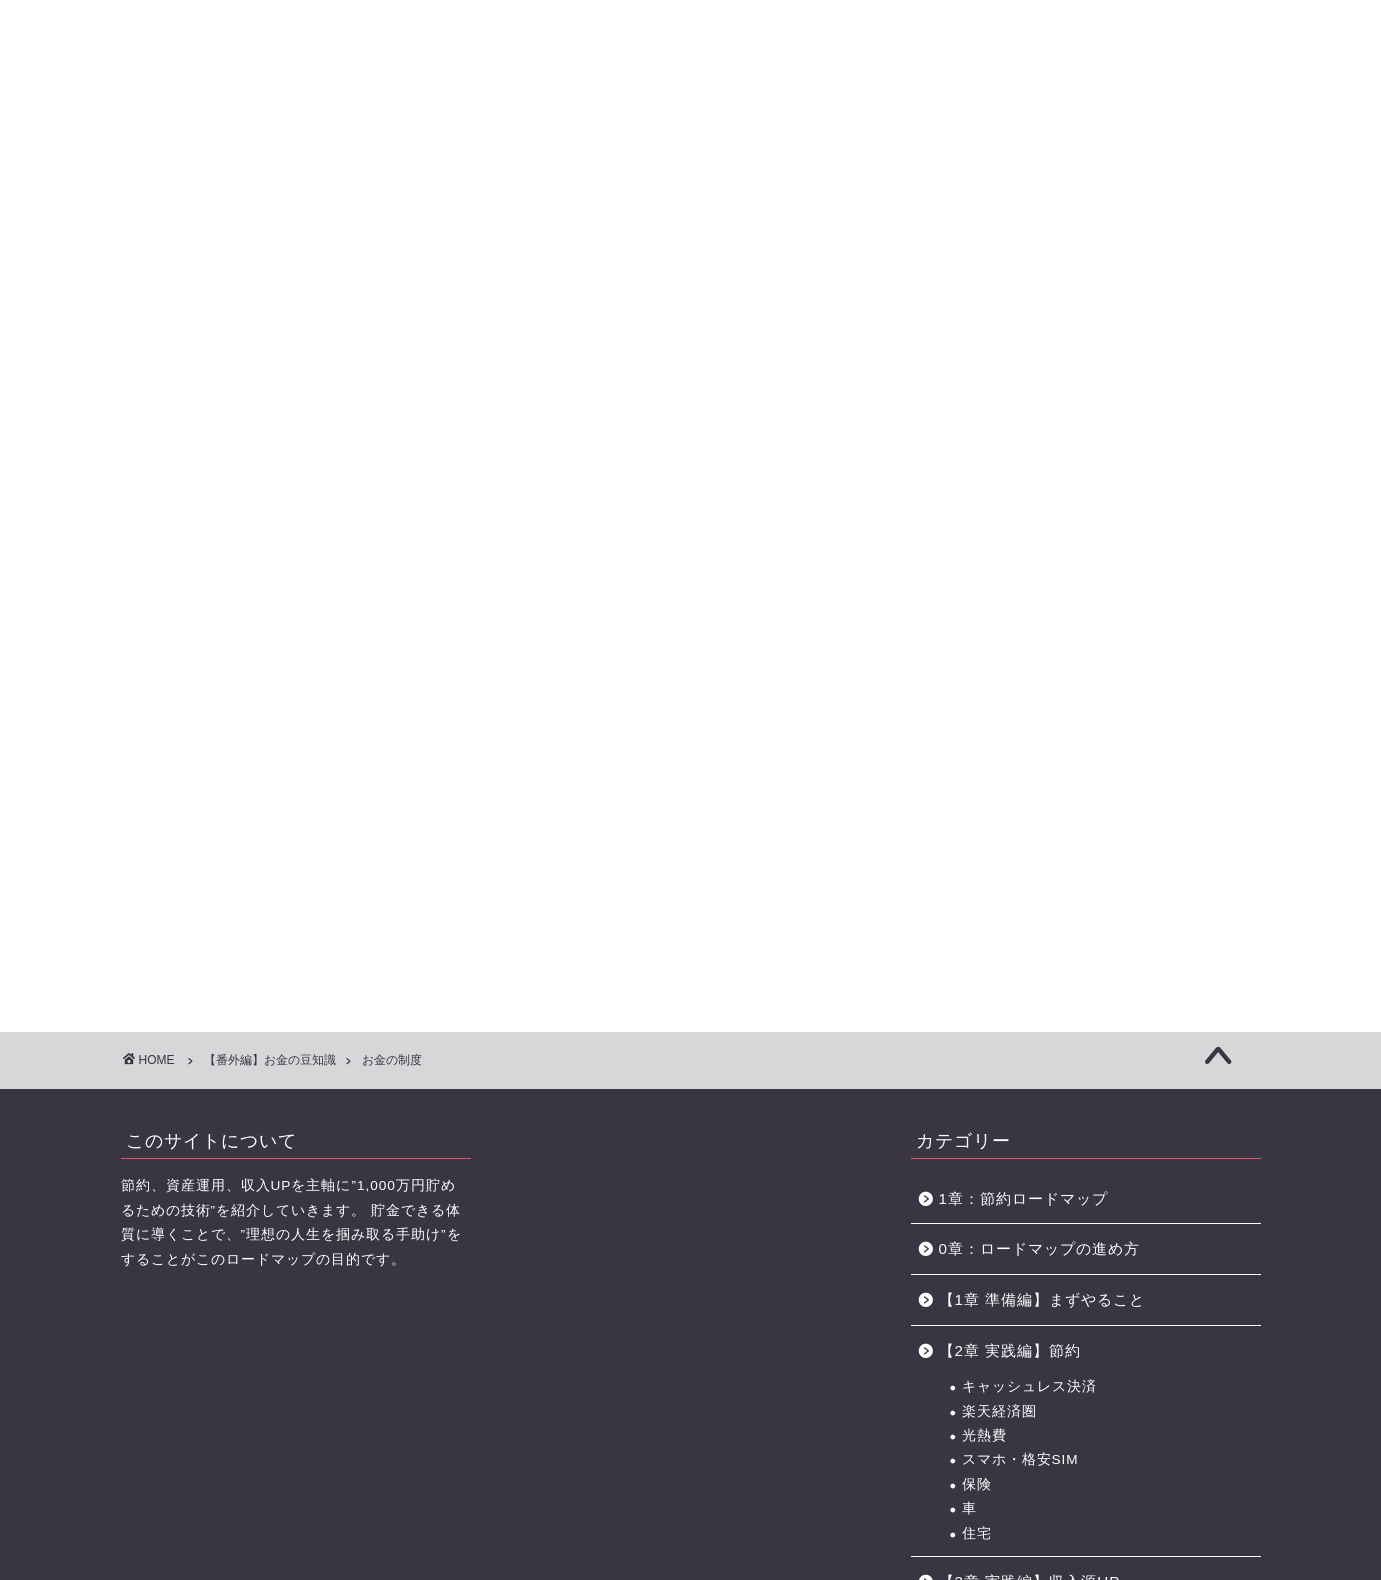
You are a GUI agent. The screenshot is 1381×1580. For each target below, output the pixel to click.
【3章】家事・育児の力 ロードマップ (609, 138)
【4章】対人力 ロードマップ (749, 138)
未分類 (963, 1449)
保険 (977, 926)
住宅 (977, 975)
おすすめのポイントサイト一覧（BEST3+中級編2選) (1034, 138)
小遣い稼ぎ (999, 1376)
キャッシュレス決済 (1029, 829)
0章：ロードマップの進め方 (1039, 691)
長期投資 (992, 1194)
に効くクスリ (690, 50)
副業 (977, 1084)
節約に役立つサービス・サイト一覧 (1190, 138)
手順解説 (992, 1303)
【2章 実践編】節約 (1010, 792)
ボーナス (992, 1352)
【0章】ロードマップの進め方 (191, 138)
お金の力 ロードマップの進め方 (883, 138)
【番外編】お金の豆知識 (1027, 1266)
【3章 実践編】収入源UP (1030, 1023)
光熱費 (984, 877)
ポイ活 (984, 1109)
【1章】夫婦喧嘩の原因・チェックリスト (330, 138)
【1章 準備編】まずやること (1042, 741)
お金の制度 (999, 1327)
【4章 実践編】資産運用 (1026, 1157)
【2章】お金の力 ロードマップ (470, 138)
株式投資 (992, 1218)
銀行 (977, 1401)
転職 (977, 1060)
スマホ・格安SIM (1020, 902)
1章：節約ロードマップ (1031, 640)
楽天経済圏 (999, 853)
